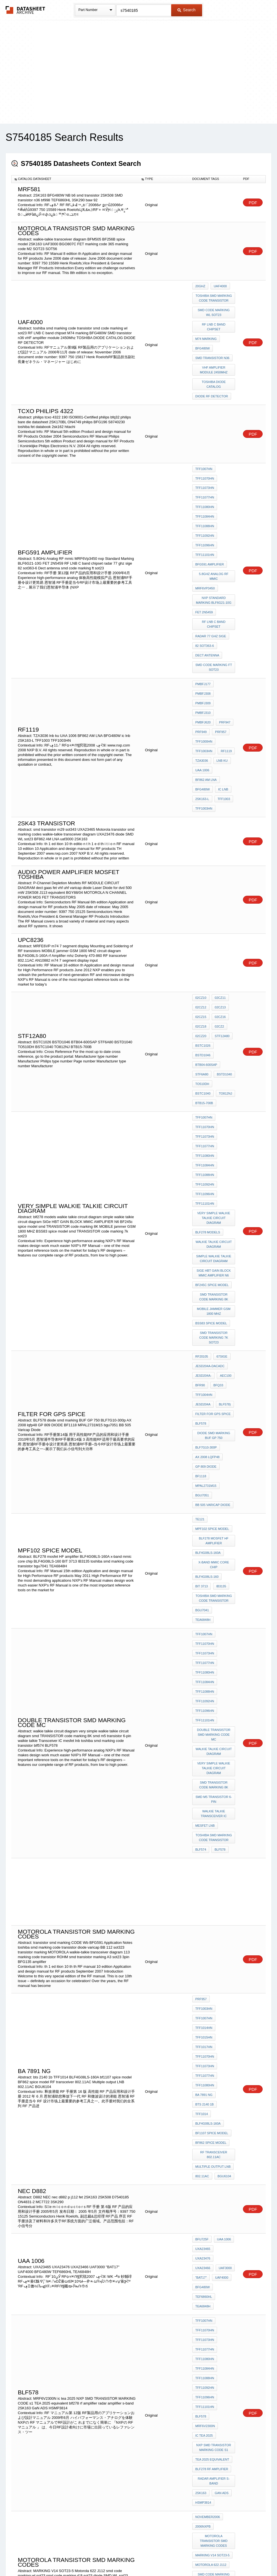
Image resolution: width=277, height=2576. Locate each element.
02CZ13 (218, 894)
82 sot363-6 (204, 583)
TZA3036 (201, 661)
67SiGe (220, 1162)
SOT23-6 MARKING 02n (212, 2303)
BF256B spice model (212, 2200)
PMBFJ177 (203, 615)
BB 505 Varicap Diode (212, 1281)
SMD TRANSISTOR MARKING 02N (214, 2281)
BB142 (200, 2220)
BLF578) (223, 1200)
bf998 (227, 2243)
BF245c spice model (212, 1105)
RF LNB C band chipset (214, 318)
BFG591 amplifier (209, 520)
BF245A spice (205, 2228)
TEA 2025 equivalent (212, 2045)
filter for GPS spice (213, 1208)
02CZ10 (200, 886)
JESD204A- (203, 1177)
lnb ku (220, 661)
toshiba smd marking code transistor (214, 296)
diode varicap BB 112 (212, 2271)
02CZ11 (218, 886)
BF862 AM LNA (206, 676)
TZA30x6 (201, 2213)
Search (186, 10)
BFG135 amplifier (209, 2180)
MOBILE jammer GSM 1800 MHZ (214, 1128)
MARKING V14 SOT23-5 (212, 2120)
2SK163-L (202, 691)
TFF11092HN (204, 497)
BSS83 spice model (211, 1137)
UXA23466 (202, 1906)
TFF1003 (222, 691)
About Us (243, 2557)
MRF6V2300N (205, 2018)
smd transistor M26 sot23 (214, 2366)
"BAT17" (201, 1914)
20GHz (200, 286)
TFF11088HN (204, 490)
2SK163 (200, 2073)
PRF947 (223, 630)
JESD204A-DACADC (210, 1170)
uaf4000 (218, 286)
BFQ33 (217, 1185)
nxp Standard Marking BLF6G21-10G (214, 550)
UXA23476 (224, 1899)
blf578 (226, 2010)
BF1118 (200, 1258)
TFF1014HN (204, 1719)
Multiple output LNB (213, 1822)
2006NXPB (203, 2100)
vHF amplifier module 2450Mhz (214, 351)
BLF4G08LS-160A (208, 1321)
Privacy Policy (83, 2557)
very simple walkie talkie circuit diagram (214, 1048)
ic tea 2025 (204, 2025)
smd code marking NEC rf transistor (214, 2313)
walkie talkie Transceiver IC (214, 1526)
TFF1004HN (204, 1193)
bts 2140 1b (204, 1780)
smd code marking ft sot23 (214, 601)
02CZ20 (200, 917)
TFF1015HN (204, 1726)
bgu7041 (202, 1369)
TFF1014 (227, 1780)
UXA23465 (202, 1899)
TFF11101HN (204, 512)
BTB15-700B (224, 955)
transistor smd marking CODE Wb (214, 2326)
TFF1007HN (204, 444)
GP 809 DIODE (205, 1251)
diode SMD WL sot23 (212, 2160)
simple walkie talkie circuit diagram (214, 1083)
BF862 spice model (211, 1802)
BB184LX (222, 2236)
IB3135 (220, 1349)
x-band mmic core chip (214, 1331)
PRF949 (201, 638)
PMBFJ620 (203, 630)
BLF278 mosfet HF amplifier (214, 1311)
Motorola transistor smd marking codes (214, 2111)
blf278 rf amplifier (211, 2053)
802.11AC (202, 1830)
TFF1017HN (204, 1734)
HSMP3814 (203, 2080)
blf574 (200, 1556)
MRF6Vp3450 (205, 540)
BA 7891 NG (204, 1772)
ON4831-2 (202, 2236)
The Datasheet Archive (25, 10)
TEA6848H (223, 1369)
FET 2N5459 (204, 560)
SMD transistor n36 (212, 341)
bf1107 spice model (211, 1795)
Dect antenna (207, 590)
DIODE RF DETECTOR (211, 373)
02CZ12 (200, 894)
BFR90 (200, 1185)
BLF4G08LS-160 (207, 1341)
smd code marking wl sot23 (214, 308)
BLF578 (200, 1215)
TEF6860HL (225, 1922)
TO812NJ (202, 955)
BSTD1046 (225, 924)
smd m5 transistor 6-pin (214, 1514)
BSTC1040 (223, 947)
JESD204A (203, 1200)
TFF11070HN (204, 452)
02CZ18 (200, 909)
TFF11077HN (204, 467)
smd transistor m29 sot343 (214, 2338)
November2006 (207, 2093)
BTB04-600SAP (206, 932)
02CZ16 (218, 901)
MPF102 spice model (212, 1301)
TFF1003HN (204, 653)
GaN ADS (220, 2073)
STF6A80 (201, 939)
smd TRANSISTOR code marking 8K (214, 1115)
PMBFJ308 (225, 615)
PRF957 (219, 638)
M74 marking (206, 326)
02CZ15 (200, 901)
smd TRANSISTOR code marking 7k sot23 (214, 1148)
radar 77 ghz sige (210, 575)
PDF (253, 202)
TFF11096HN (204, 505)
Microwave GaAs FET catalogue (214, 2171)
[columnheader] (74, 179)
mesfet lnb (205, 1536)
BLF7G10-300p (206, 1235)
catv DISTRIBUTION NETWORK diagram (214, 2191)
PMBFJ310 (225, 623)
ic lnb (222, 684)
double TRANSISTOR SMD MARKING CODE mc (214, 1460)
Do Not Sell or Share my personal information (136, 2557)
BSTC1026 (203, 924)
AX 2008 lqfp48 (207, 1243)
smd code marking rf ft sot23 (214, 2151)
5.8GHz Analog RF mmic (214, 530)
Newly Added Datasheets (46, 2557)
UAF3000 (223, 1906)
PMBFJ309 (203, 623)
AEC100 (224, 1177)
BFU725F (202, 1891)
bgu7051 (202, 1273)
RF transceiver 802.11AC (214, 1813)
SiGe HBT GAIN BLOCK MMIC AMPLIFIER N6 (214, 1095)
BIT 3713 (201, 1349)
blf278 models (207, 1060)
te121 (199, 1293)
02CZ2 (218, 909)
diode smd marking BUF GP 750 (214, 1226)
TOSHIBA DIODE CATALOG (214, 364)
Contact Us (222, 2557)
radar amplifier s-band (214, 2063)
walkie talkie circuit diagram (214, 1070)
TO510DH (202, 947)
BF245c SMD (221, 2220)
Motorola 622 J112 (210, 2128)
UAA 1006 (202, 668)
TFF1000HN (204, 646)
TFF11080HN (204, 474)
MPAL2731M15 (205, 1266)
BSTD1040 (223, 939)
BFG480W (202, 333)
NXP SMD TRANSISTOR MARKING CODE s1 (214, 2035)
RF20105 (201, 1162)
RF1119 (224, 653)
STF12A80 (220, 917)
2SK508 (200, 2251)
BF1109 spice (205, 2243)
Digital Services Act (193, 2557)
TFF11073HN (204, 459)
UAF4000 (220, 1914)
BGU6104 (223, 1830)
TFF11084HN (204, 482)
